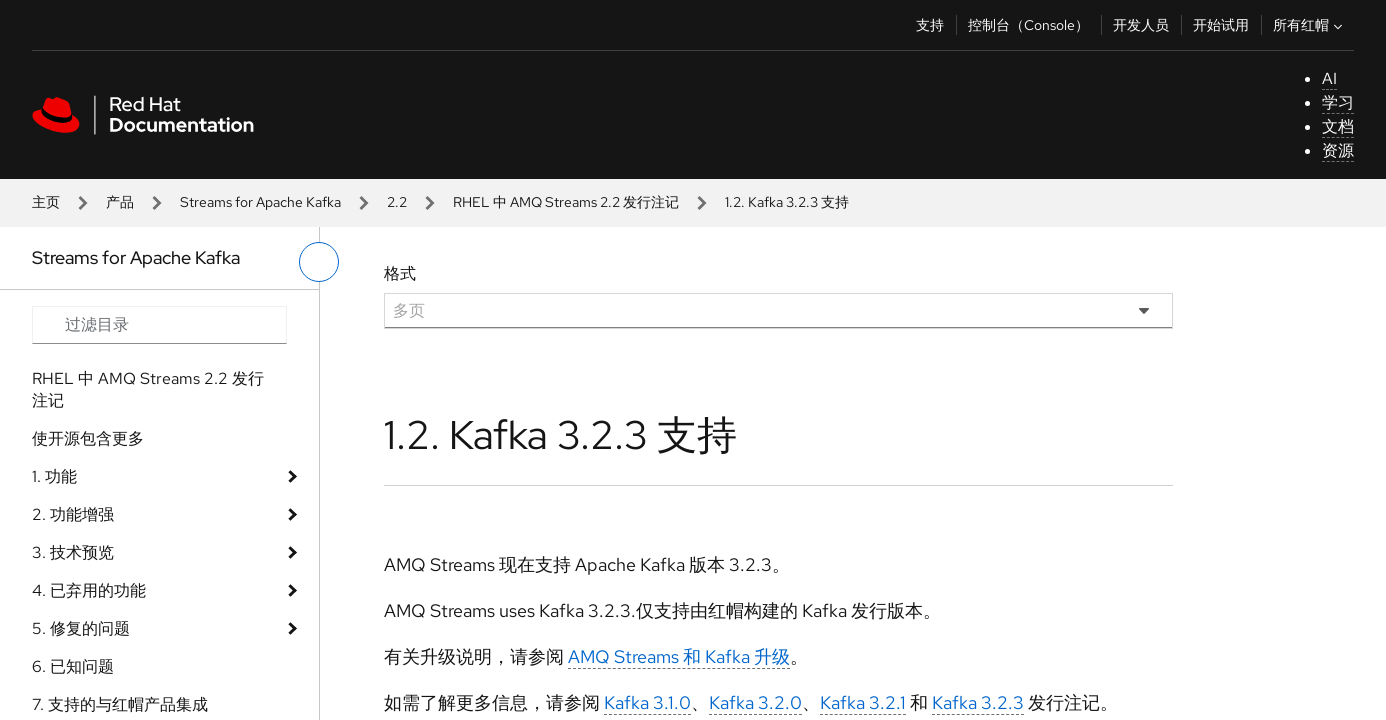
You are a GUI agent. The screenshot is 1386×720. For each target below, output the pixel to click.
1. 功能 (54, 476)
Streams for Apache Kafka (260, 202)
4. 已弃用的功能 (89, 590)
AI (1329, 78)
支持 (930, 25)
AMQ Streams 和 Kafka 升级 (679, 656)
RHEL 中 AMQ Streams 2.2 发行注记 (566, 202)
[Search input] (159, 325)
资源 (1338, 150)
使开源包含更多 (88, 438)
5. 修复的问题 (81, 628)
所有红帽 (1310, 25)
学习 (1338, 102)
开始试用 (1221, 25)
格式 (400, 273)
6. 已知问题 (73, 666)
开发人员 (1141, 25)
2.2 (397, 202)
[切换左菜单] (319, 262)
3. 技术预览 (73, 552)
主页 (46, 202)
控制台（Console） (1028, 25)
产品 (120, 202)
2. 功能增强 (73, 514)
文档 (1338, 126)
